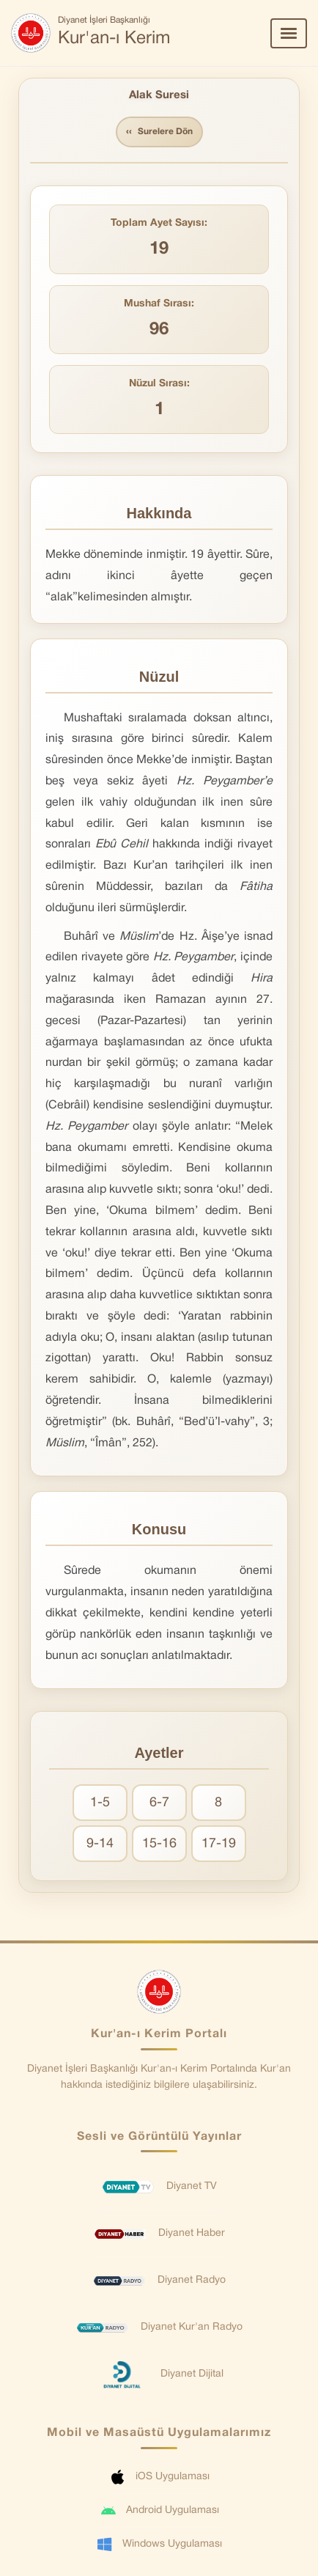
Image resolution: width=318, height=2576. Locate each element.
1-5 (100, 1803)
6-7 (159, 1803)
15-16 (159, 1844)
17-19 (218, 1844)
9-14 (100, 1844)
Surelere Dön (159, 132)
